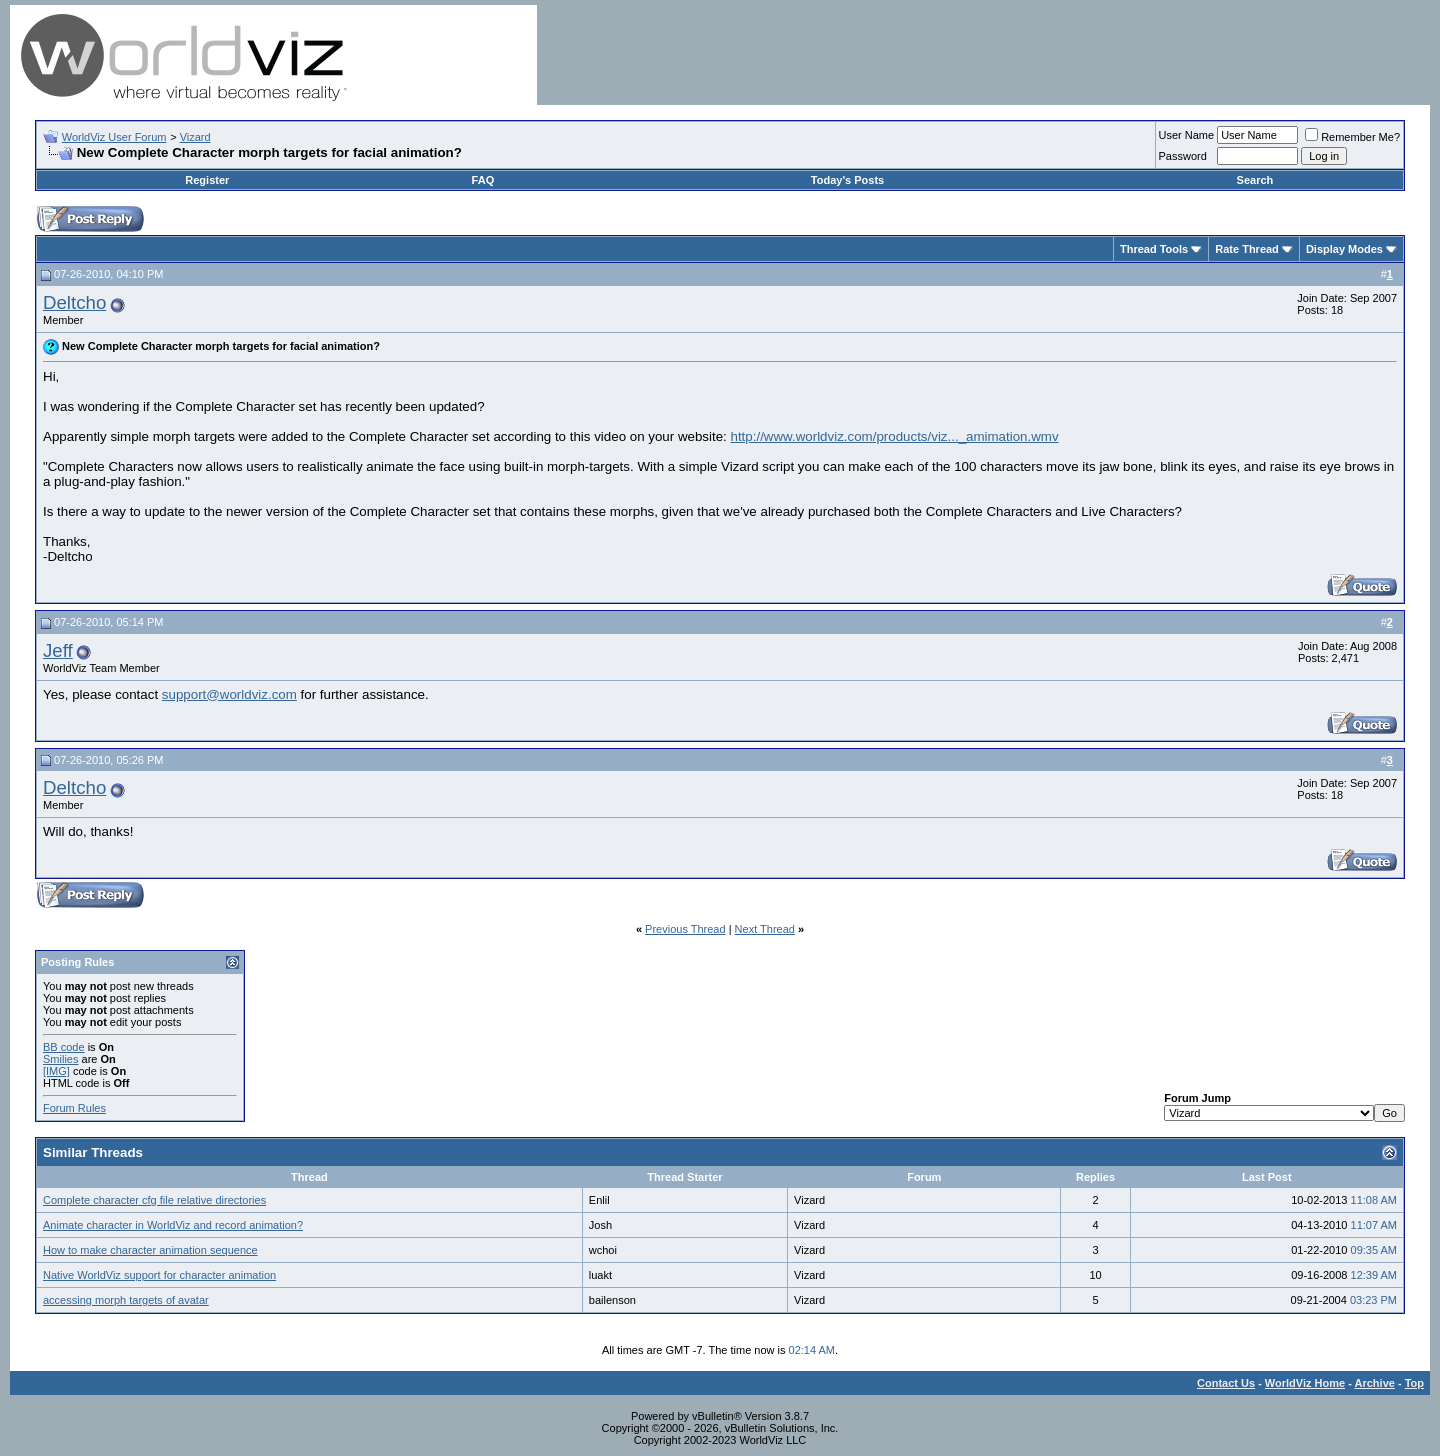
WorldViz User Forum (114, 137)
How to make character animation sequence (150, 1250)
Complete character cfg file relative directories (154, 1200)
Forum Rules (74, 1108)
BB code (64, 1047)
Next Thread (765, 929)
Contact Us (1226, 1383)
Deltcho (74, 302)
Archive (1375, 1383)
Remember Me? (1352, 137)
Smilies (60, 1059)
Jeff (58, 650)
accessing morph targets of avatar (126, 1300)
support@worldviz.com (229, 694)
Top (1414, 1383)
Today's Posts (847, 180)
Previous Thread (685, 929)
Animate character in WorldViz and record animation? (173, 1225)
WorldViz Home (1305, 1383)
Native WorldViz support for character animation (159, 1275)
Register (207, 180)
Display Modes (1344, 249)
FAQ (483, 180)
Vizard (195, 137)
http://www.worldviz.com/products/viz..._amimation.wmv (895, 436)
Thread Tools (1154, 249)
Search (1255, 180)
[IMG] (56, 1071)
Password (1183, 156)
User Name (1187, 135)
